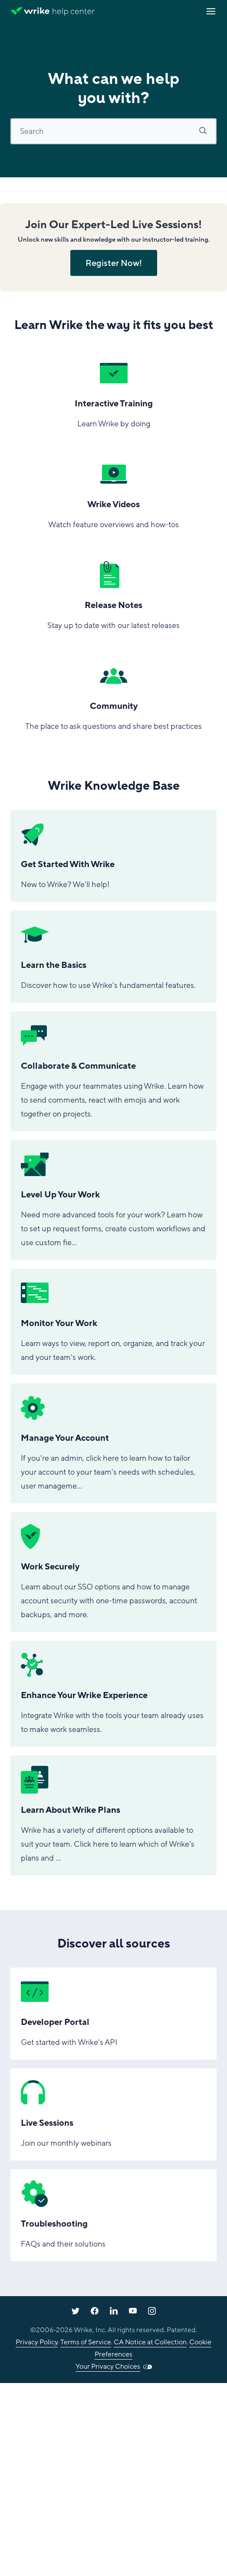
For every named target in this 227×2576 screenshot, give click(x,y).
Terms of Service (85, 2342)
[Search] (113, 131)
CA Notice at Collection (150, 2342)
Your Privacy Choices (108, 2366)
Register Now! (114, 263)
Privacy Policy (37, 2342)
